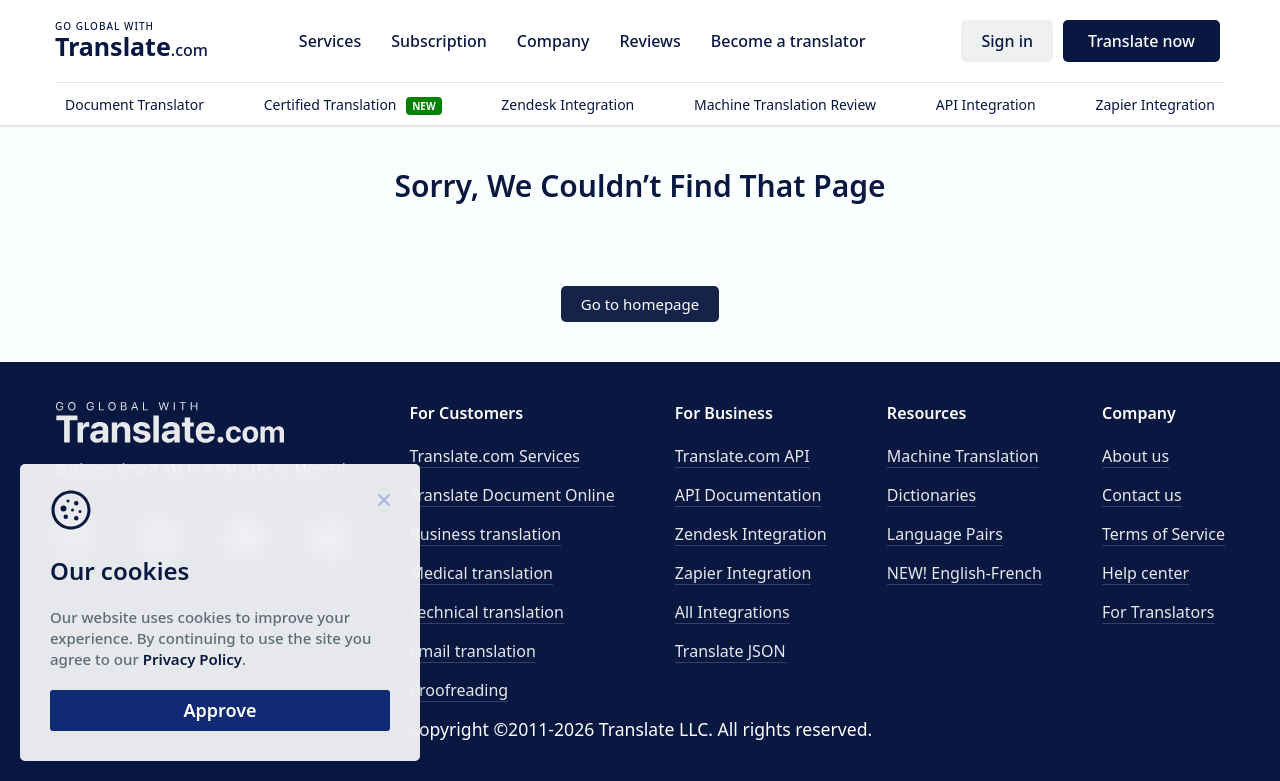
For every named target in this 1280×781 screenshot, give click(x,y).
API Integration (986, 104)
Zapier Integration (1155, 104)
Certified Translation (353, 104)
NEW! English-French (964, 573)
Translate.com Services (494, 456)
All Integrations (732, 612)
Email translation (472, 651)
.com (131, 46)
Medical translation (481, 573)
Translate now (1141, 41)
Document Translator (134, 104)
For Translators (1158, 612)
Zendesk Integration (567, 104)
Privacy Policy (192, 659)
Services (330, 41)
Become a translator (788, 41)
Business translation (485, 534)
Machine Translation (963, 456)
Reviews (649, 41)
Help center (1145, 573)
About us (1135, 456)
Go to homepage (640, 304)
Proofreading (458, 690)
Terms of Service (1163, 534)
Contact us (1142, 495)
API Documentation (748, 495)
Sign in (1007, 41)
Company (553, 41)
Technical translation (486, 612)
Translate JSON (730, 651)
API (742, 456)
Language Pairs (945, 534)
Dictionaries (931, 495)
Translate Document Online (511, 495)
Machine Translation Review (785, 104)
